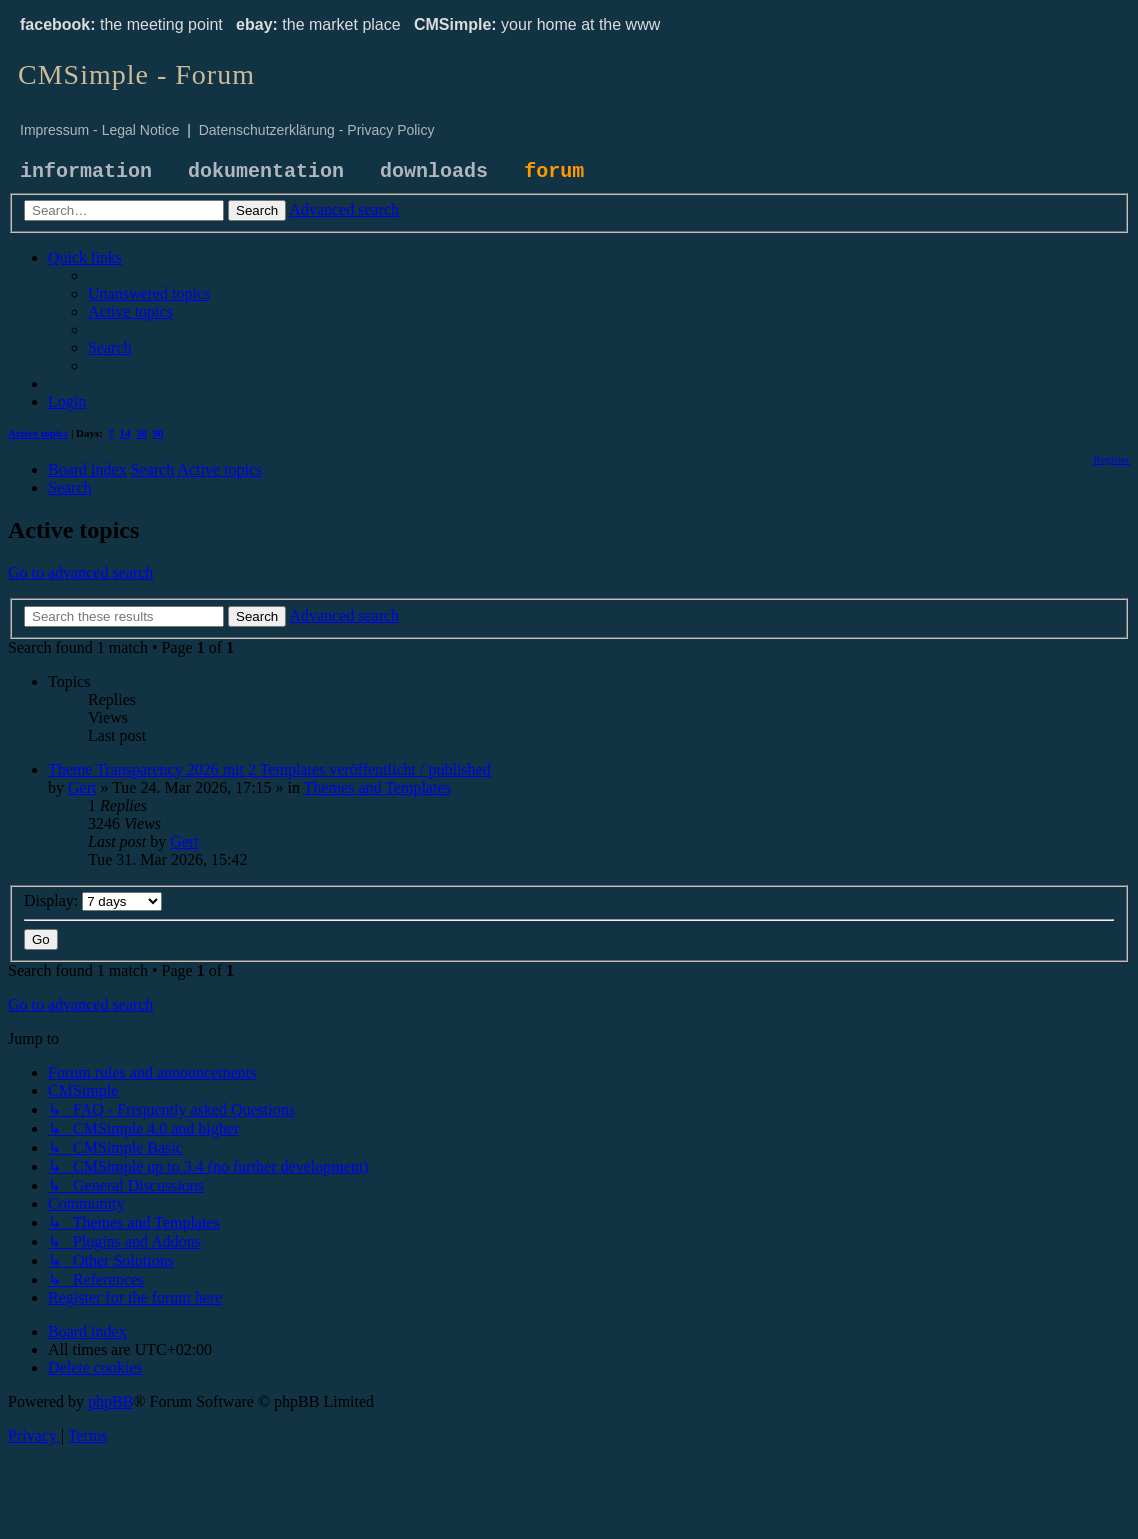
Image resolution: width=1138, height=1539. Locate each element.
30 (141, 433)
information (86, 171)
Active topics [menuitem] (38, 433)
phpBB (110, 1401)
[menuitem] (149, 293)
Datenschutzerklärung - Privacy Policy (317, 130)
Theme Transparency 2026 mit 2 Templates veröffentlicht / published (269, 769)
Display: (93, 900)
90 (158, 433)
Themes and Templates (377, 787)
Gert (82, 787)
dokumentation (266, 171)
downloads (434, 171)
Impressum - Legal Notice (100, 130)
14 (125, 433)
